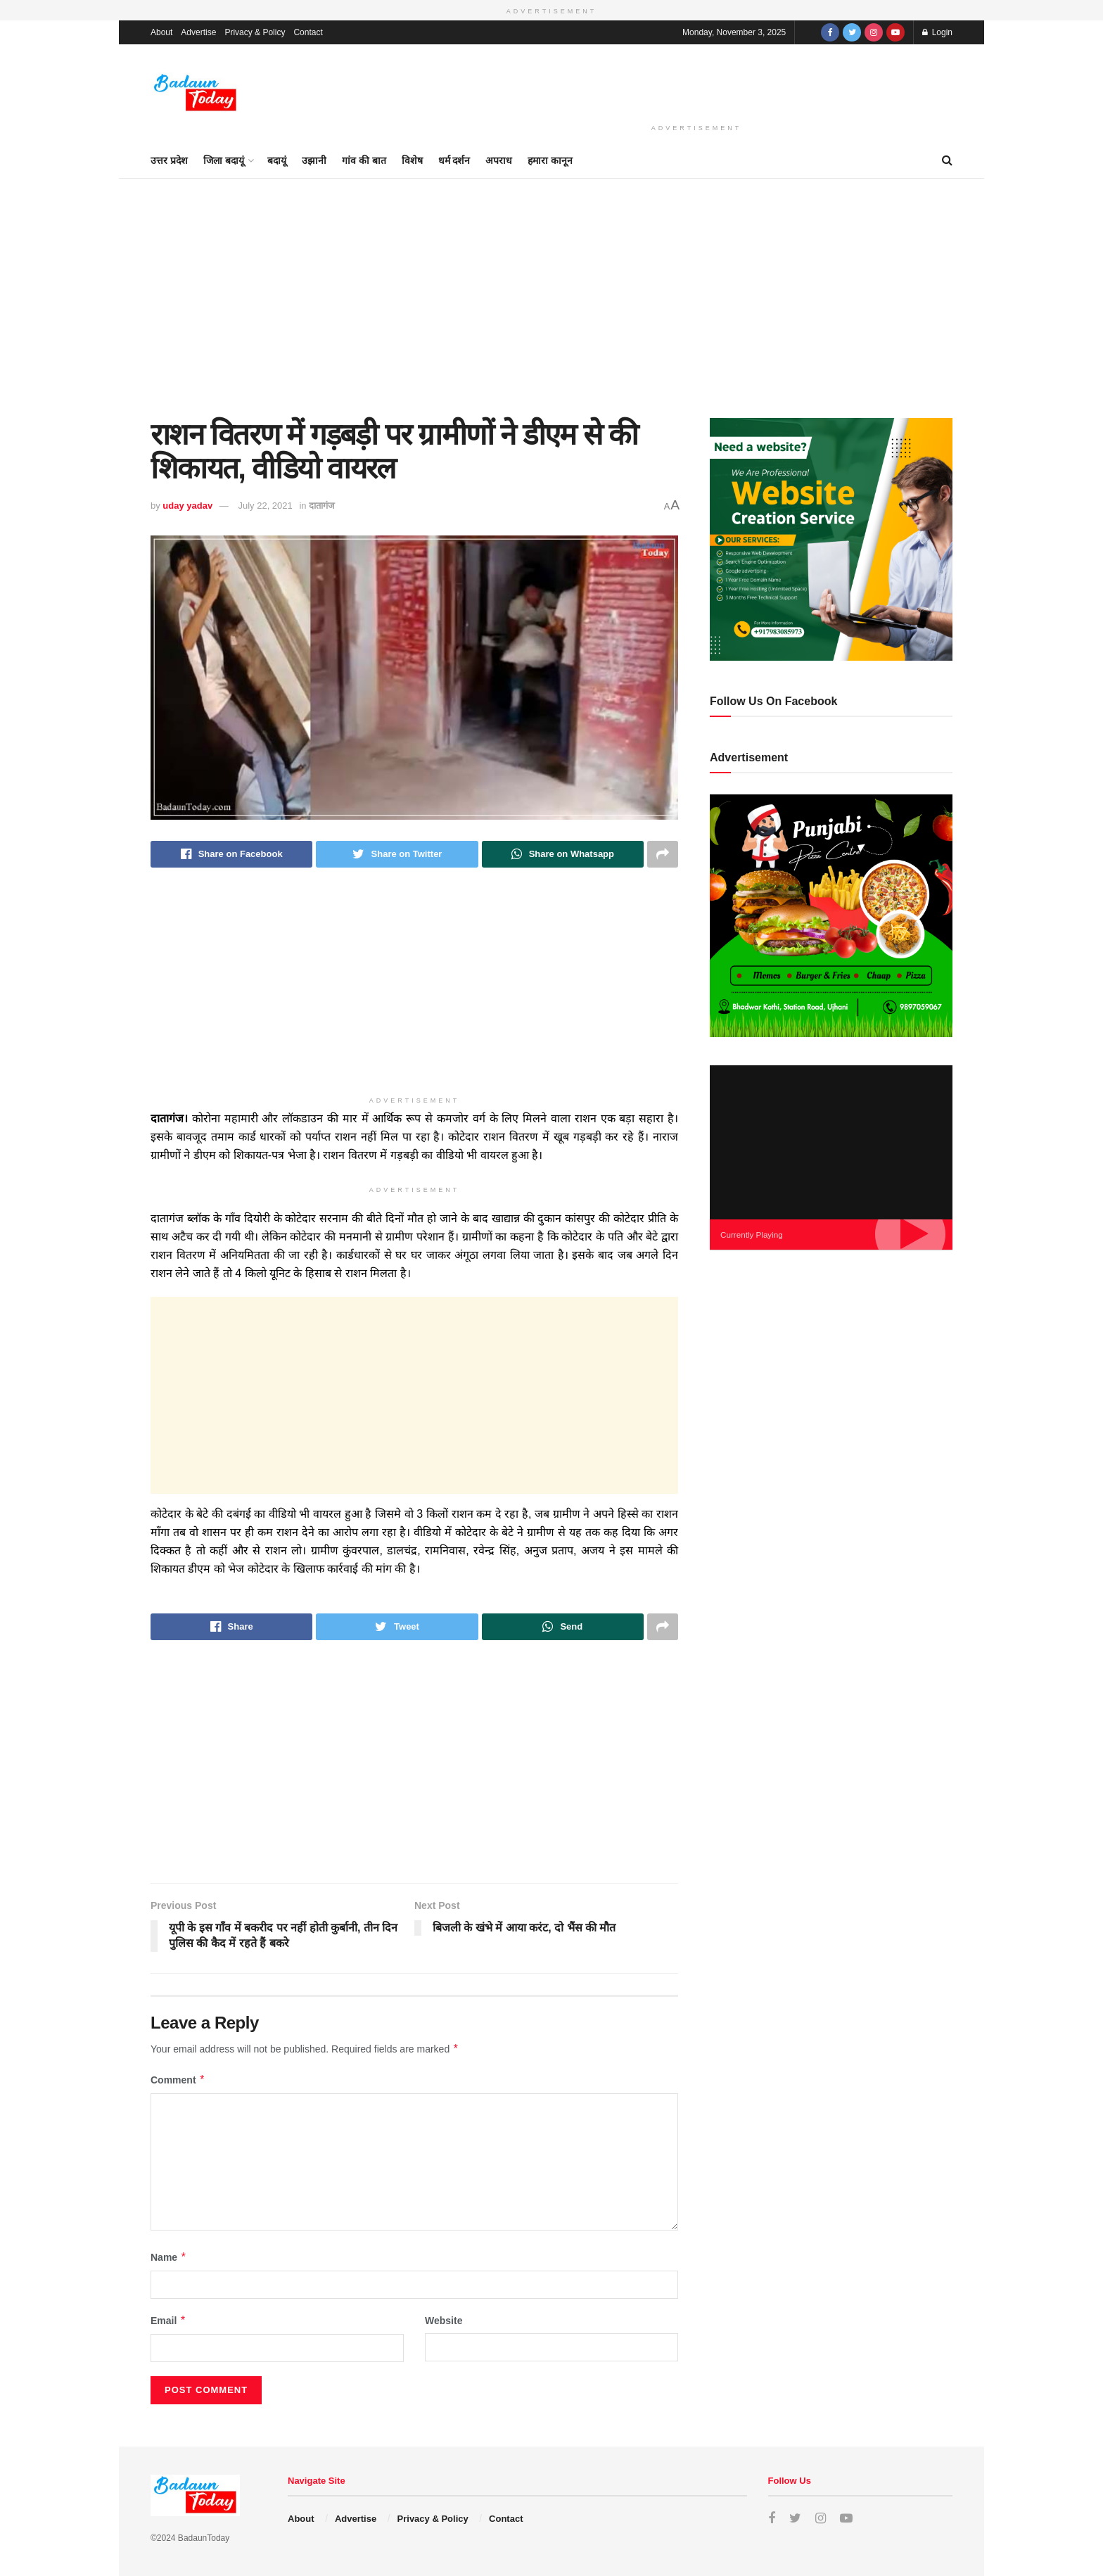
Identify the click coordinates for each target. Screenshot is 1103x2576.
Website (443, 2320)
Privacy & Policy (254, 32)
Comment (178, 2080)
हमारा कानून (550, 160)
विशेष (412, 160)
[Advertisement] (696, 81)
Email (168, 2320)
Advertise (198, 32)
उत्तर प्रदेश (169, 160)
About (161, 32)
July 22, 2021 (265, 505)
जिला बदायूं (223, 160)
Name (169, 2257)
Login (937, 32)
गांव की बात (364, 160)
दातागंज (322, 505)
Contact (307, 32)
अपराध (498, 160)
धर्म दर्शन (454, 160)
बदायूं (276, 160)
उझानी (314, 160)
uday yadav (187, 505)
